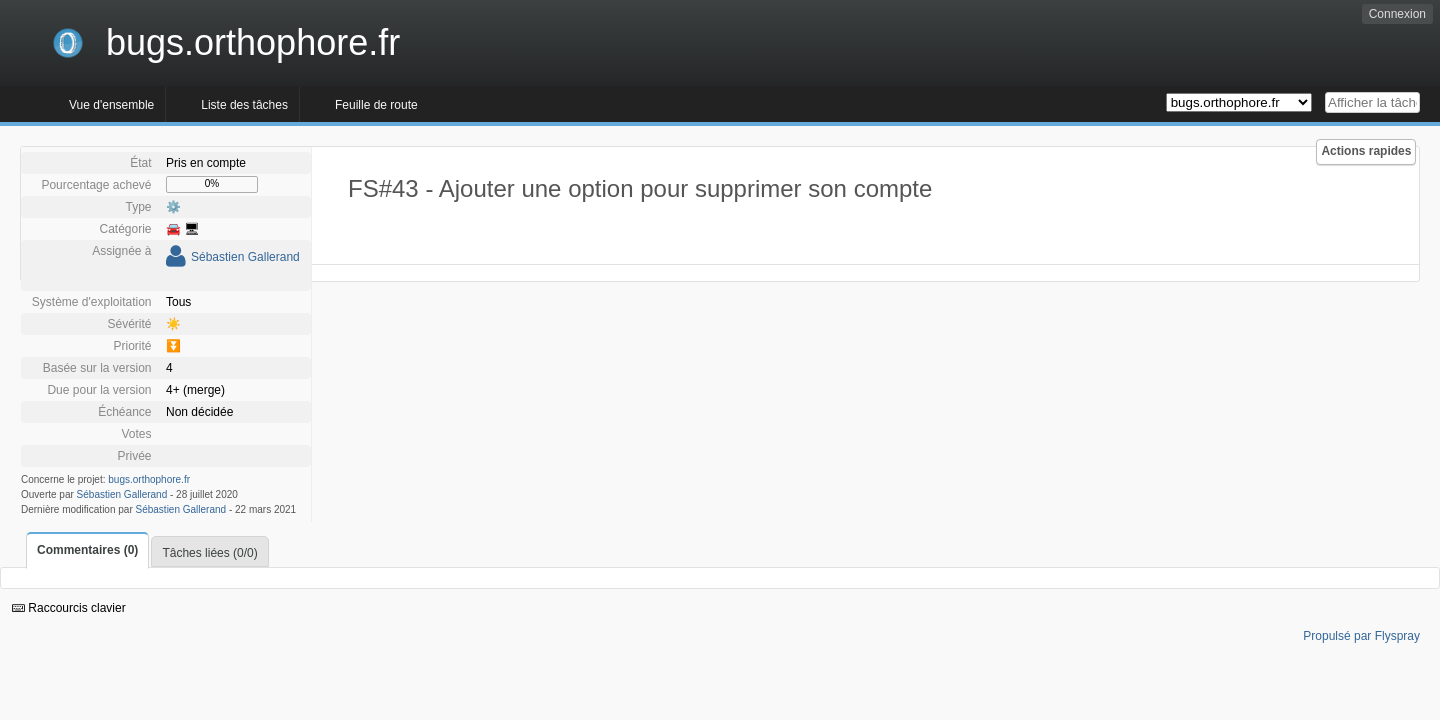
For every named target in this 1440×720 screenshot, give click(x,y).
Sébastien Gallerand (245, 257)
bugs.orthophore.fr (149, 479)
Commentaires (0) (87, 550)
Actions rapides (1366, 151)
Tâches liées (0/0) (209, 553)
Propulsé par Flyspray (1361, 636)
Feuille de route (376, 105)
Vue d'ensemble (111, 105)
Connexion (1397, 14)
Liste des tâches (244, 105)
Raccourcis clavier (69, 608)
